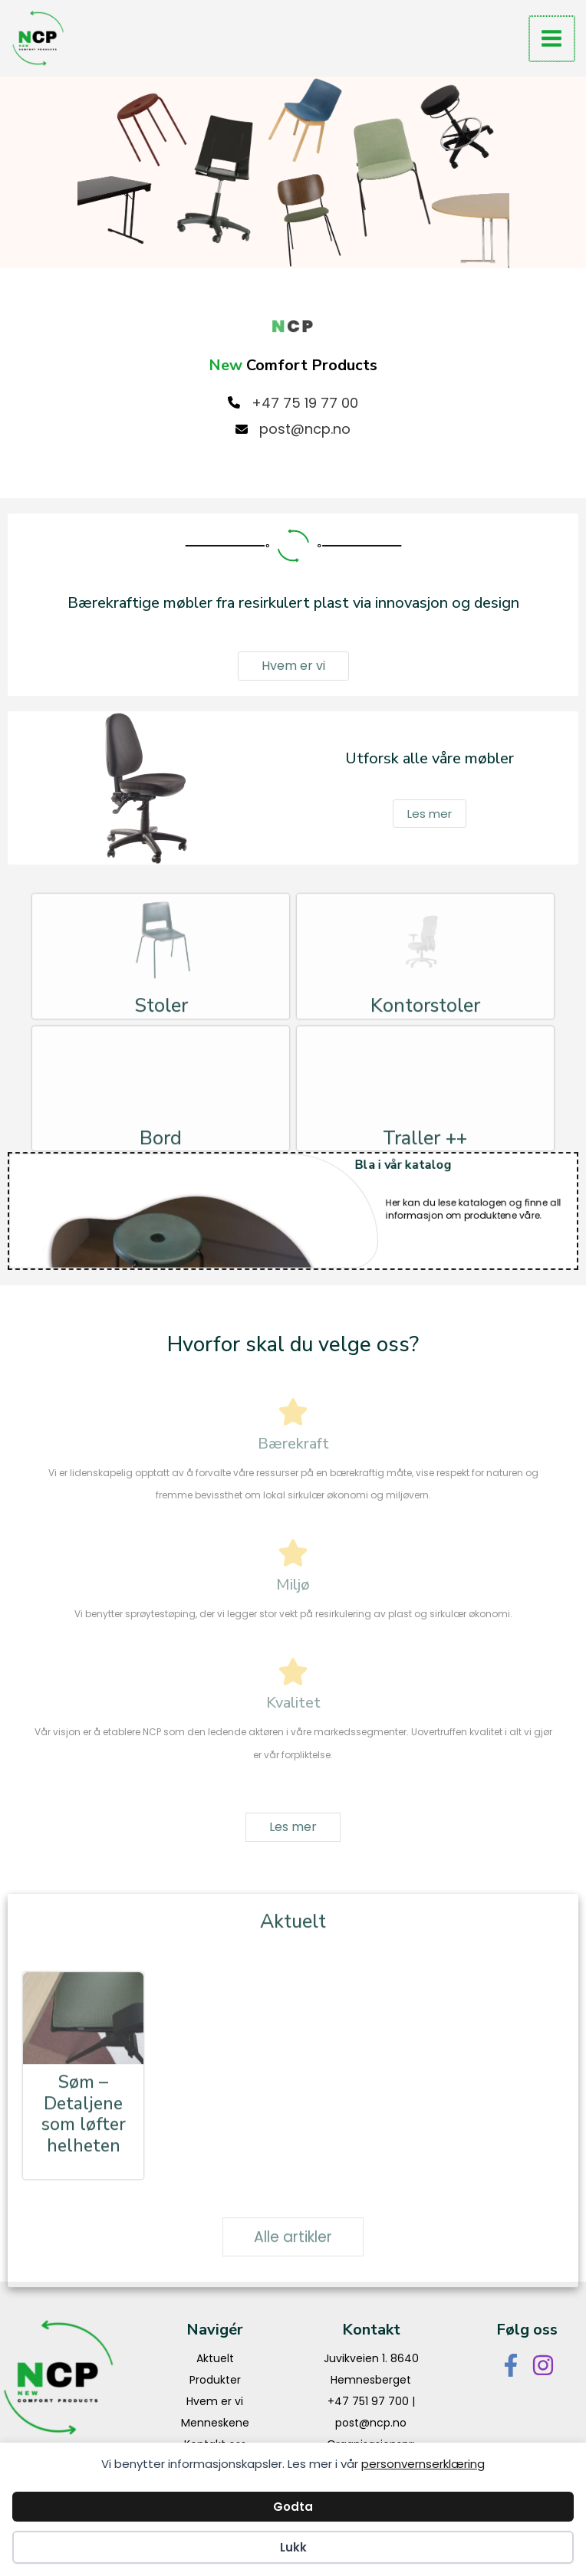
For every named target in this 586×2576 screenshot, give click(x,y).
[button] (293, 666)
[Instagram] (543, 2365)
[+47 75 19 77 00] (293, 403)
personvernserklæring (423, 2464)
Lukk (293, 2547)
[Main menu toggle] (551, 38)
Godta (293, 2507)
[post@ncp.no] (293, 429)
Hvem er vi (214, 2401)
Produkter (215, 2379)
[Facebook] (510, 2365)
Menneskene (215, 2422)
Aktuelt (215, 2358)
